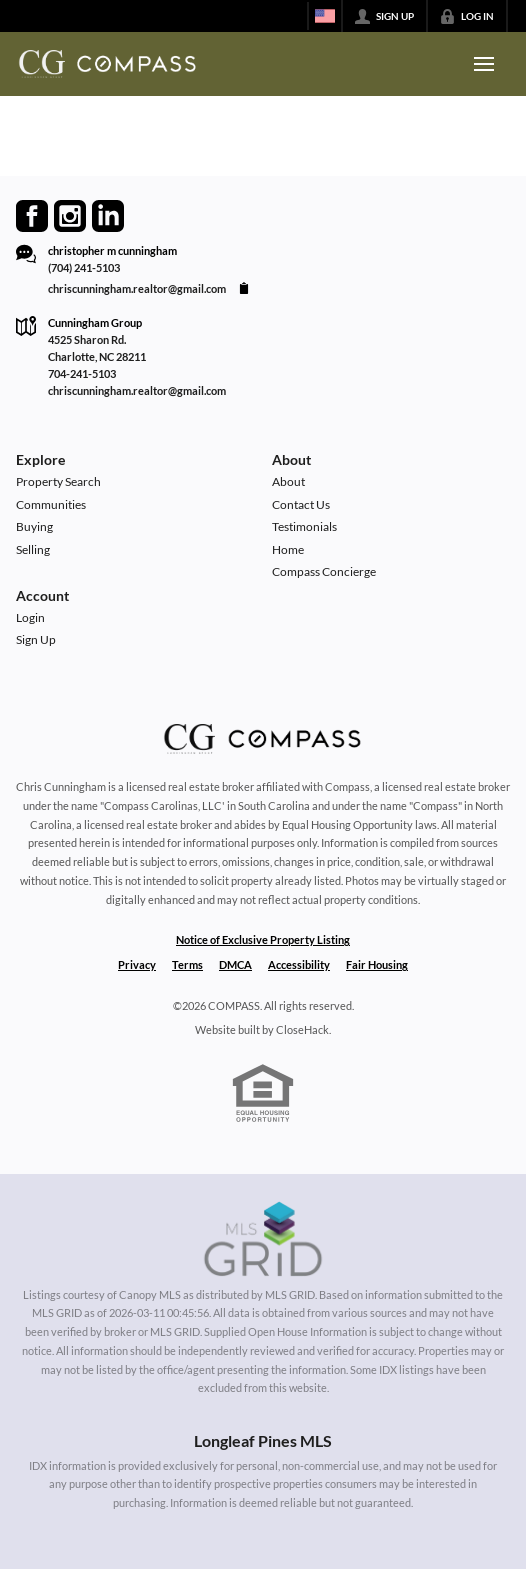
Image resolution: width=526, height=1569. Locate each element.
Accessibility (299, 964)
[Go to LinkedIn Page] (108, 216)
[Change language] (325, 16)
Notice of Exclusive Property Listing (263, 939)
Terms (187, 964)
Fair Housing (377, 964)
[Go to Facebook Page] (32, 216)
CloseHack (302, 1029)
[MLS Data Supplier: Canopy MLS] (263, 1240)
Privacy (137, 964)
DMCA (235, 964)
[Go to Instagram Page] (70, 216)
